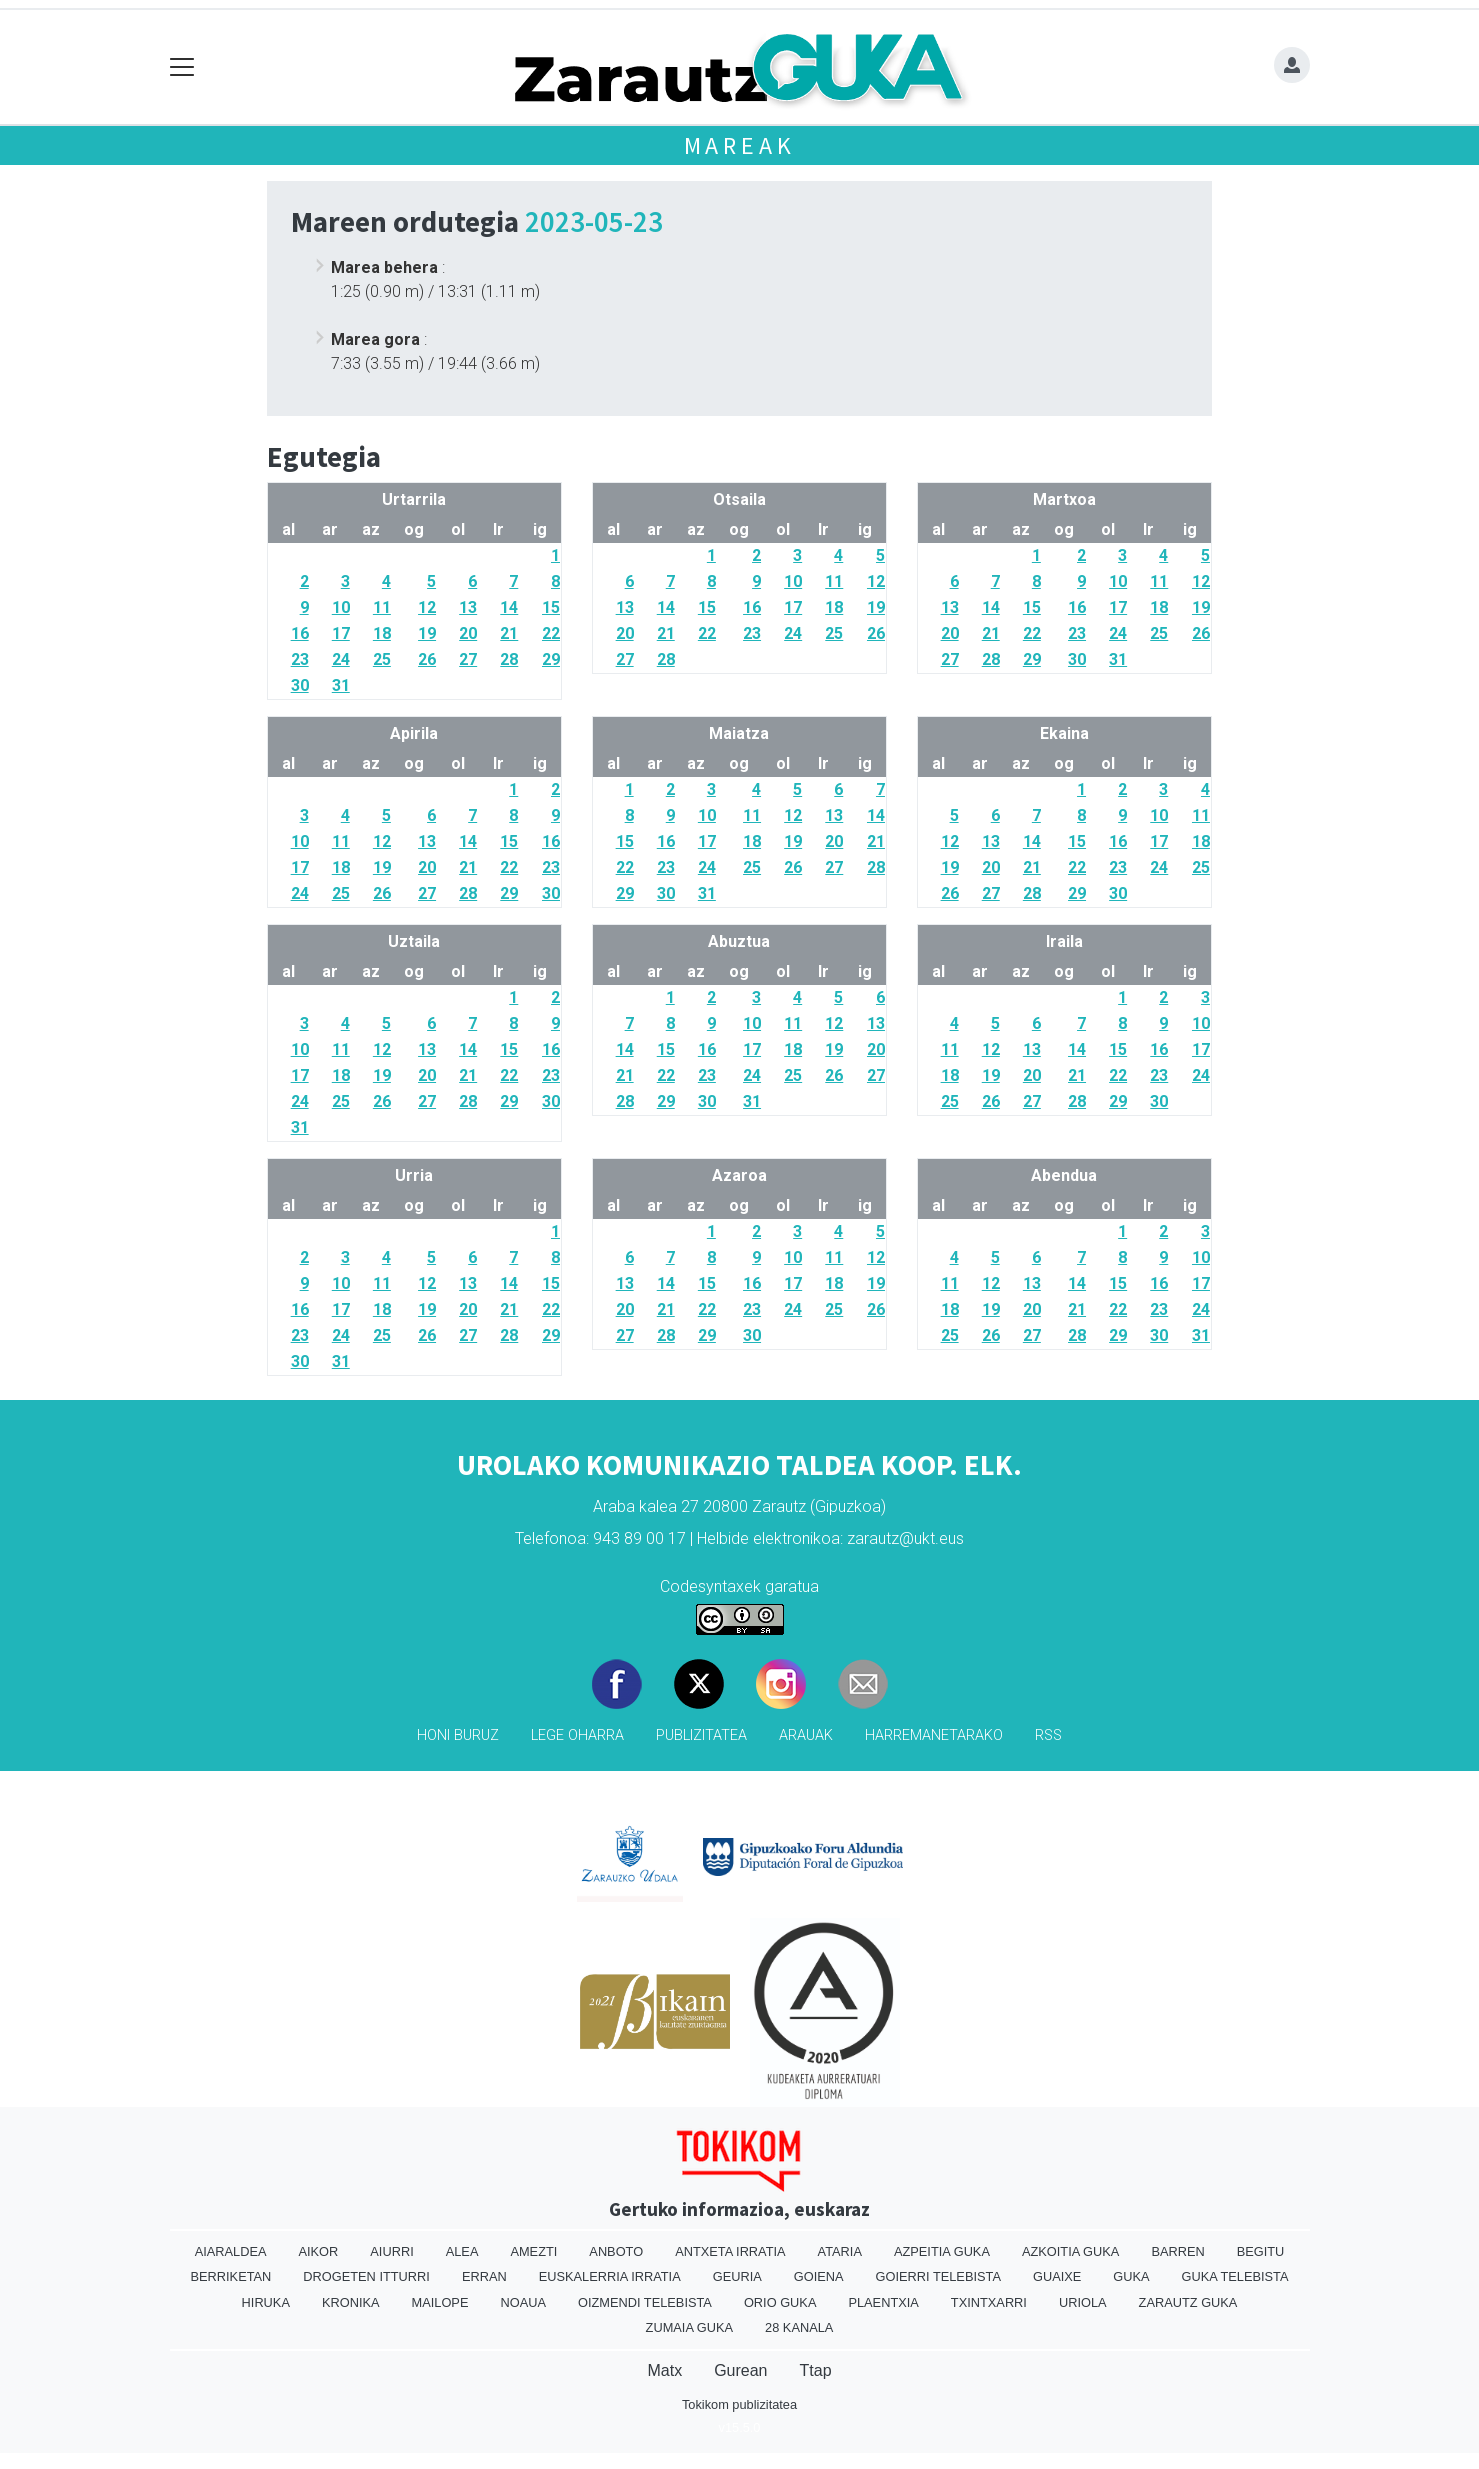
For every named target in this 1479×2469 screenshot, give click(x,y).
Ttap (816, 2370)
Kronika (351, 2302)
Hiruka (266, 2302)
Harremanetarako (934, 1735)
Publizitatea (701, 1735)
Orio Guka (780, 2302)
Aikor (318, 2251)
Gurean (740, 2370)
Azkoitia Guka (1070, 2251)
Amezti (533, 2251)
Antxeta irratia (730, 2251)
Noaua (523, 2302)
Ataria (840, 2251)
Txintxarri (989, 2302)
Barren (1177, 2251)
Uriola (1083, 2302)
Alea (462, 2251)
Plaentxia (883, 2302)
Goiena (819, 2276)
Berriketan (231, 2276)
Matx (664, 2370)
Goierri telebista (938, 2276)
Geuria (737, 2276)
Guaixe (1057, 2276)
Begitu (1261, 2251)
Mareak (740, 145)
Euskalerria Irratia (610, 2276)
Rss (1048, 1735)
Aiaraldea (231, 2251)
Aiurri (391, 2251)
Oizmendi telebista (645, 2302)
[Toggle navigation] (182, 67)
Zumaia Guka (689, 2327)
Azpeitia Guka (942, 2251)
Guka (1131, 2276)
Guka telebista (1235, 2276)
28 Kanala (799, 2327)
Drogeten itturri (366, 2276)
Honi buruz (458, 1735)
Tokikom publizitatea (739, 2404)
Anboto (616, 2251)
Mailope (440, 2302)
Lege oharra (577, 1735)
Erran (484, 2276)
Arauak (806, 1735)
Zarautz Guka (1188, 2302)
